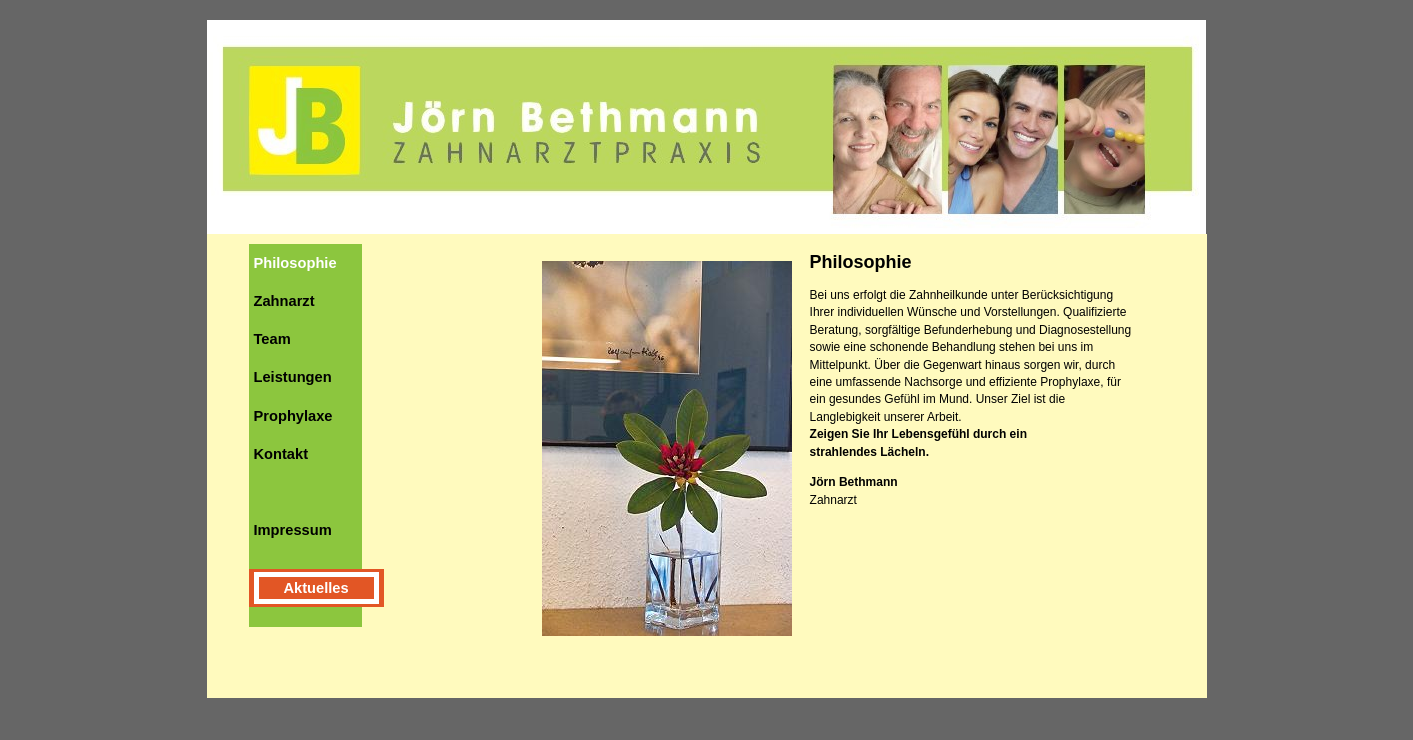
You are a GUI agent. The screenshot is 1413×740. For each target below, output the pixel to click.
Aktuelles (316, 588)
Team (272, 339)
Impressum (293, 530)
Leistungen (293, 377)
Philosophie (295, 263)
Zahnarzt (284, 301)
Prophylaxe (293, 416)
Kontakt (281, 454)
